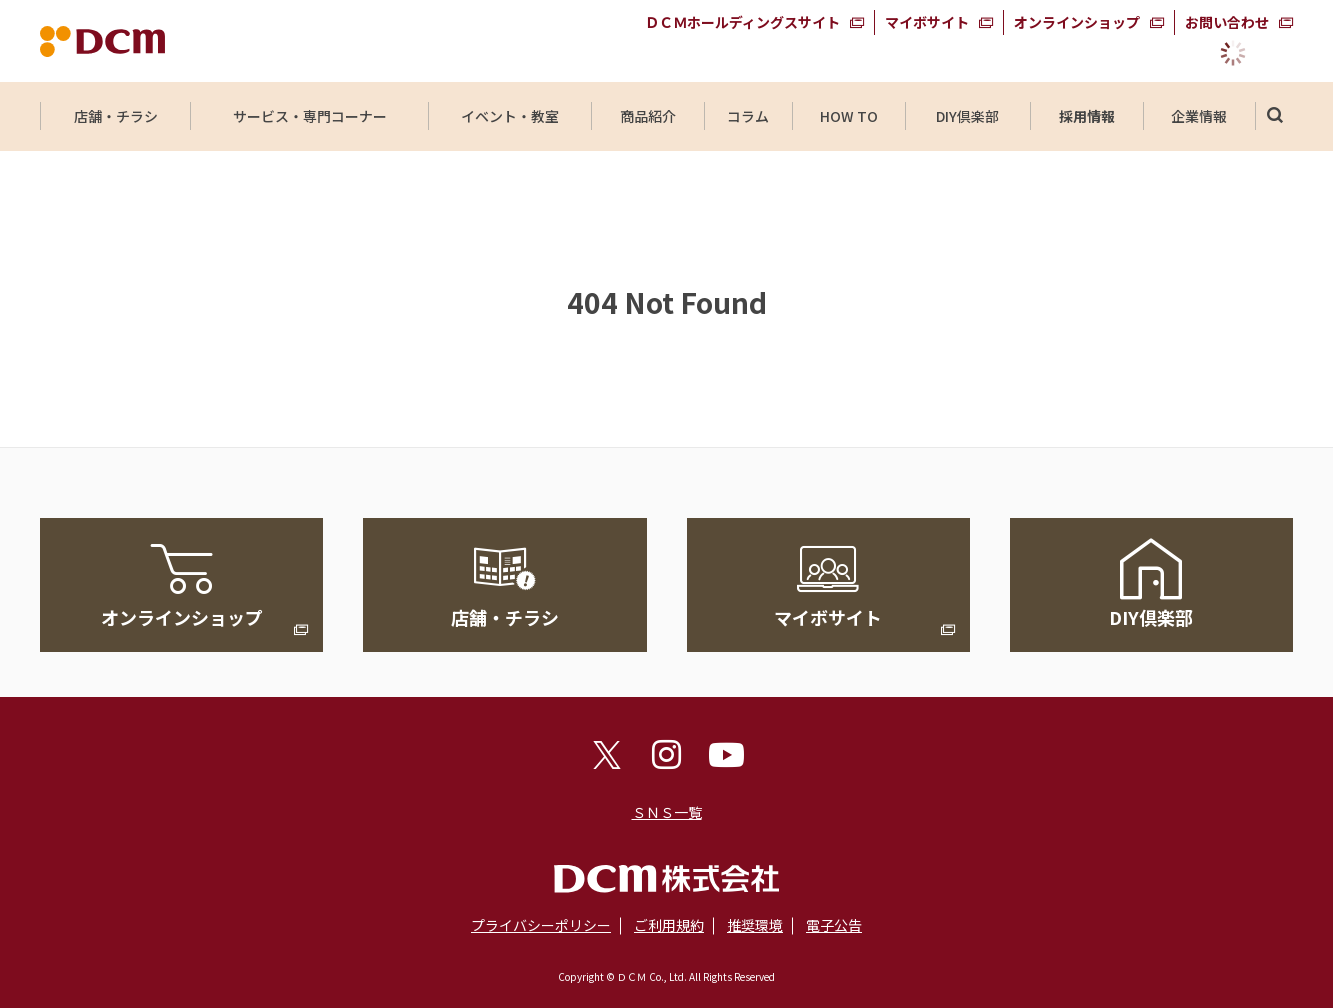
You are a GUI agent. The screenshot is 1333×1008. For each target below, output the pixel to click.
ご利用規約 (669, 925)
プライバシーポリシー (541, 925)
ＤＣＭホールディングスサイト (742, 22)
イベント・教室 (510, 116)
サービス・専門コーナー (310, 116)
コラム (748, 116)
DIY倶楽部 (968, 116)
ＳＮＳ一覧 (667, 812)
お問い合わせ (1227, 22)
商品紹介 (648, 116)
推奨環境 (755, 925)
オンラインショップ (1077, 22)
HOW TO (848, 116)
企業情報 (1199, 116)
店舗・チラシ (116, 116)
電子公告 (834, 925)
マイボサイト (927, 22)
